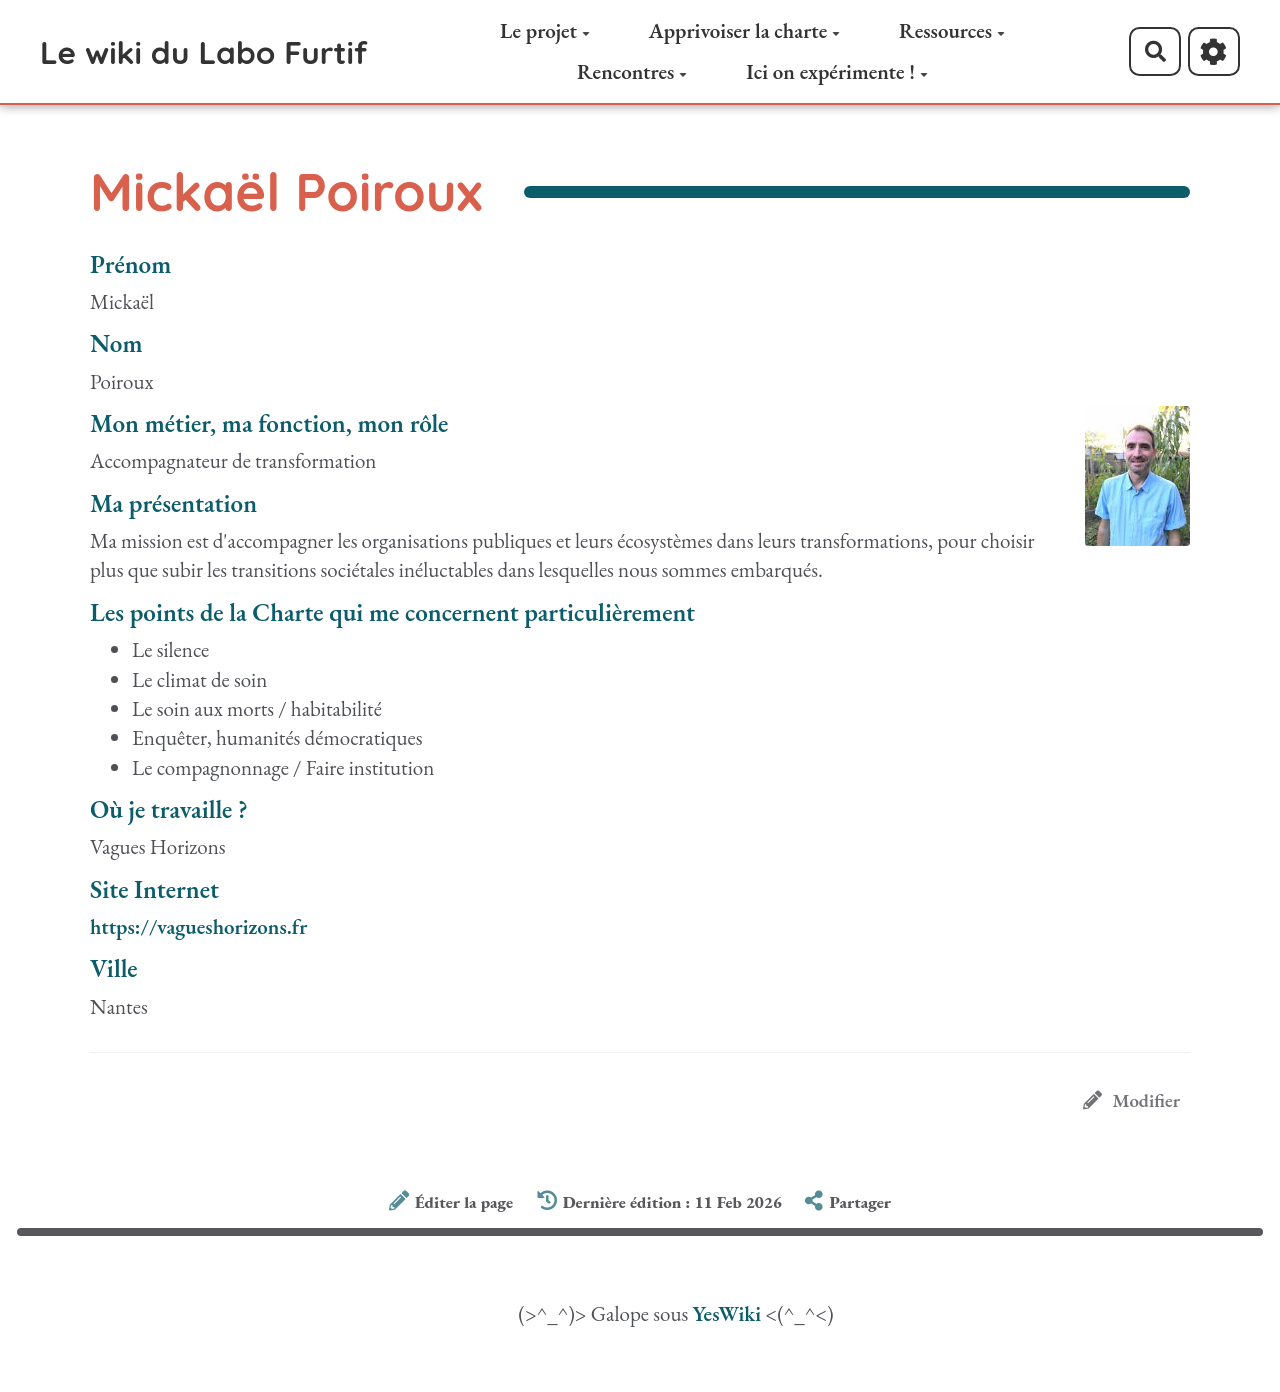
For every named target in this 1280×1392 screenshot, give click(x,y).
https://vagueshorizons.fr (198, 926)
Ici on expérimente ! (837, 71)
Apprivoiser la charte (745, 30)
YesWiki (726, 1313)
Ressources (952, 30)
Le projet (545, 30)
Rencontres (632, 71)
